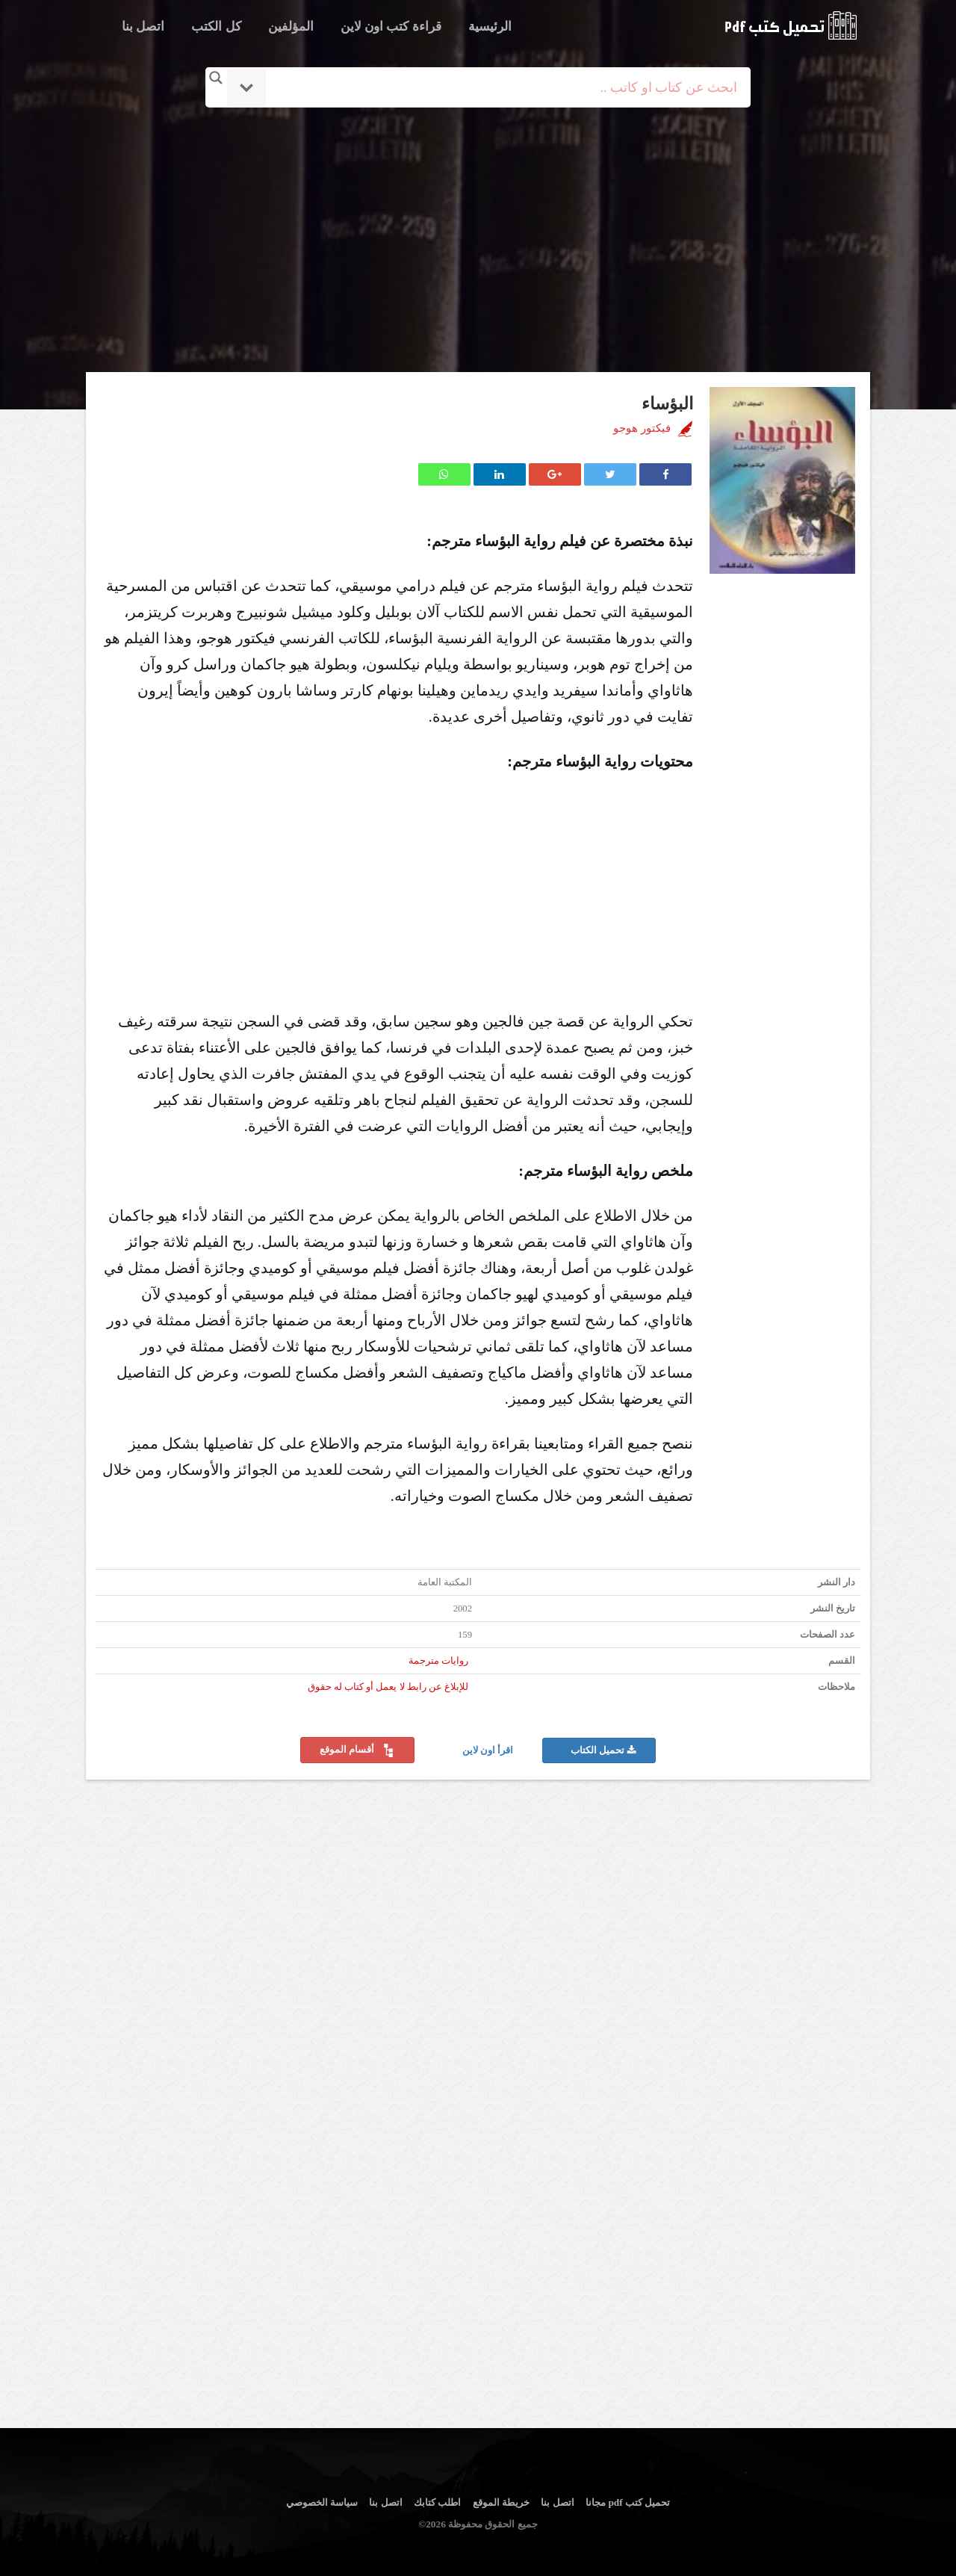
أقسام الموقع (357, 1750)
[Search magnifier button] (215, 77)
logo (790, 25)
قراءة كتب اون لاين (391, 26)
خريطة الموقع (501, 2502)
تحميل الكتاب (603, 1750)
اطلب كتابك (437, 2502)
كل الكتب (215, 26)
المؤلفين (291, 26)
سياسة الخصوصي (322, 2502)
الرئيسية (490, 26)
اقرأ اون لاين (489, 1750)
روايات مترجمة (438, 1661)
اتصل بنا (143, 26)
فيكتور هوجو (642, 428)
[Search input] (498, 87)
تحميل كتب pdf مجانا (628, 2502)
